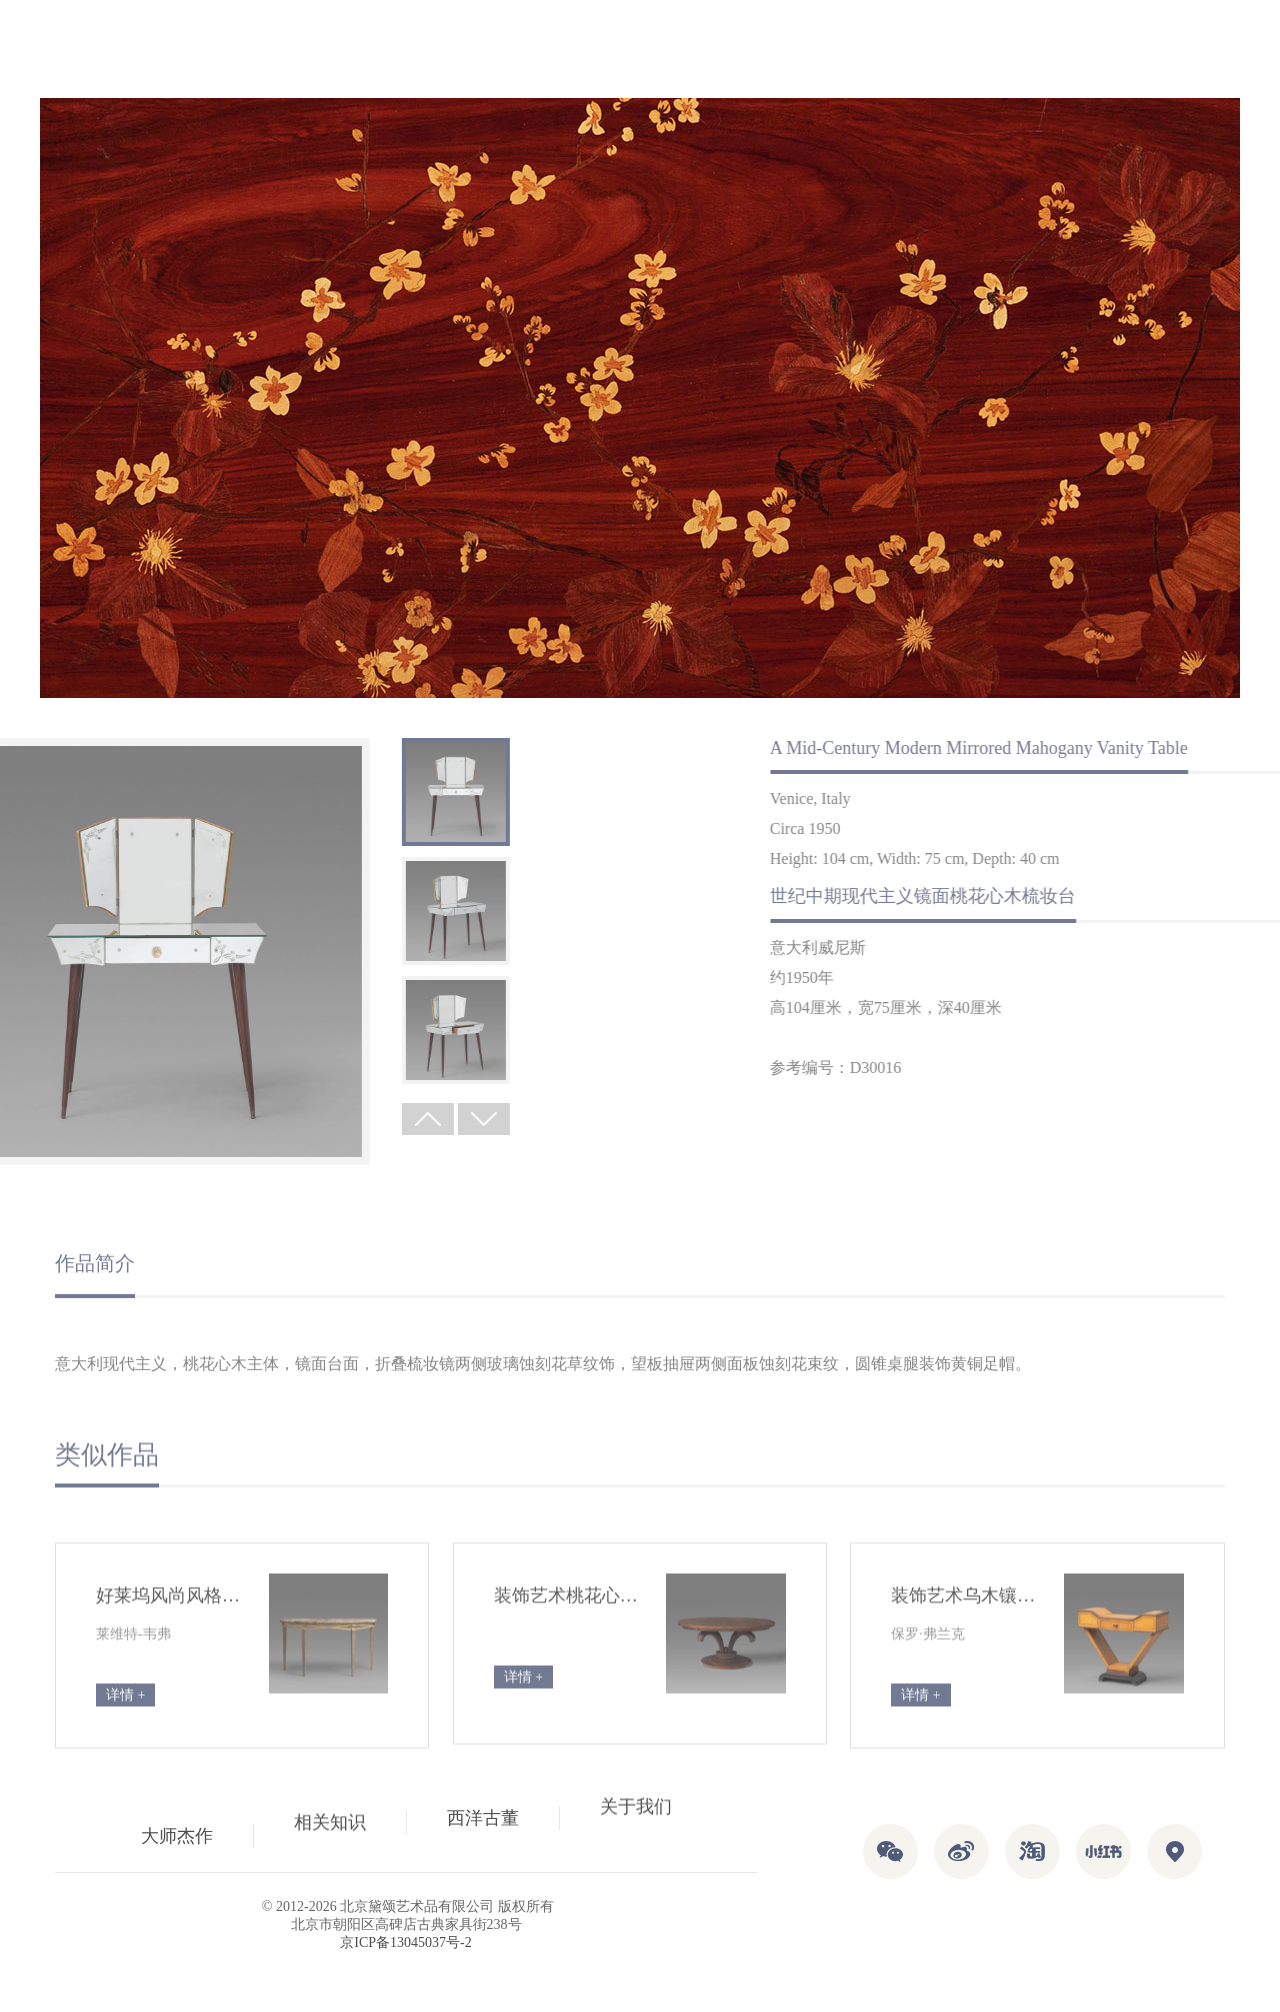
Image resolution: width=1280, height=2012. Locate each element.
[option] (292, 792)
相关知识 (330, 1806)
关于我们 (636, 1830)
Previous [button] (264, 1119)
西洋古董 (483, 1813)
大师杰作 (177, 1824)
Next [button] (320, 1119)
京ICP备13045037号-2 (405, 1942)
